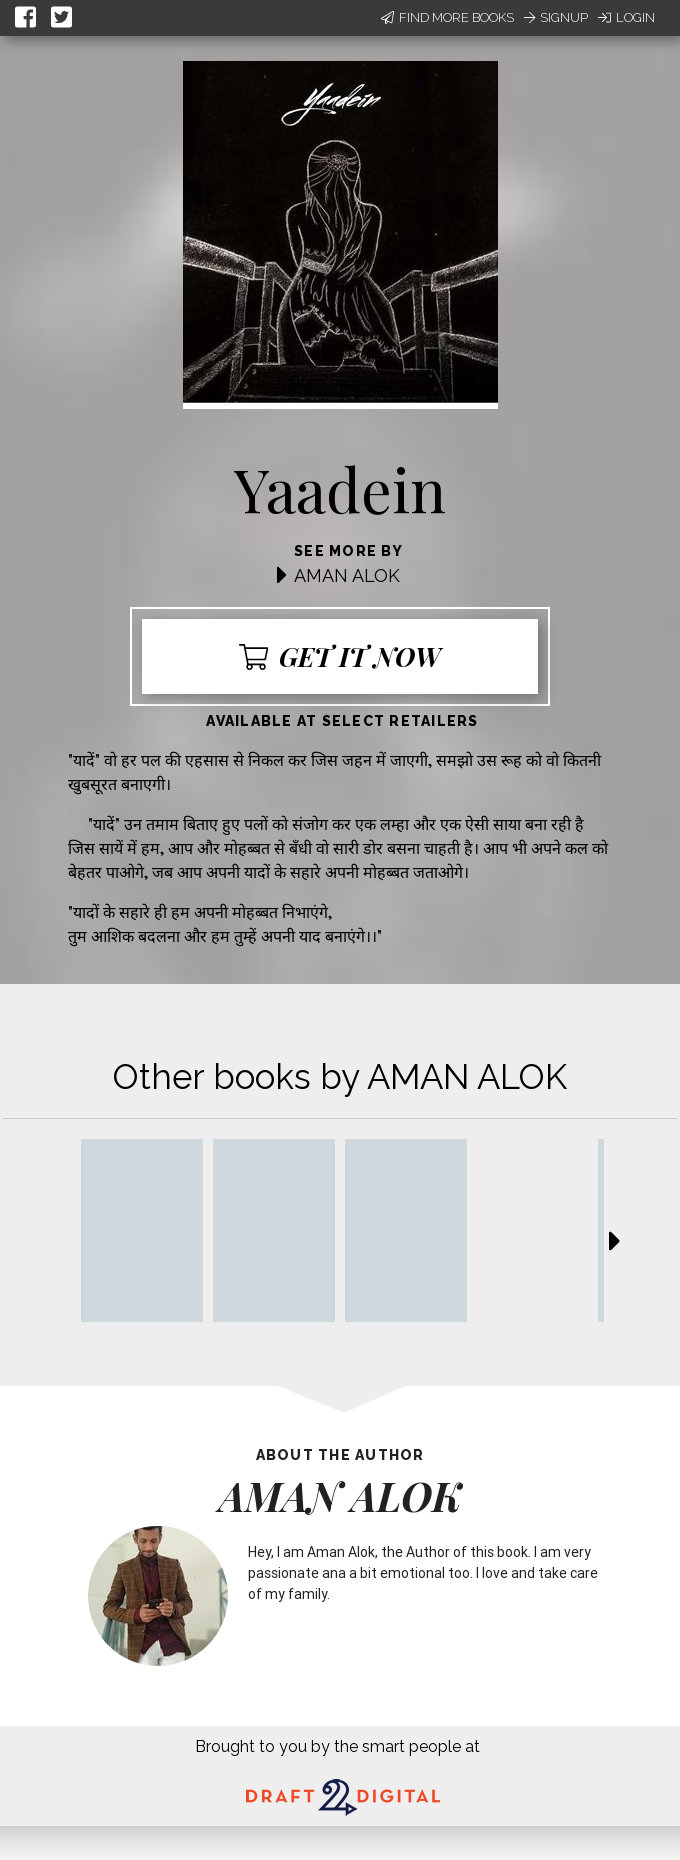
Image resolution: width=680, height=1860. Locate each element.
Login (626, 17)
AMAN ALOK (347, 575)
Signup (556, 17)
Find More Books (447, 17)
